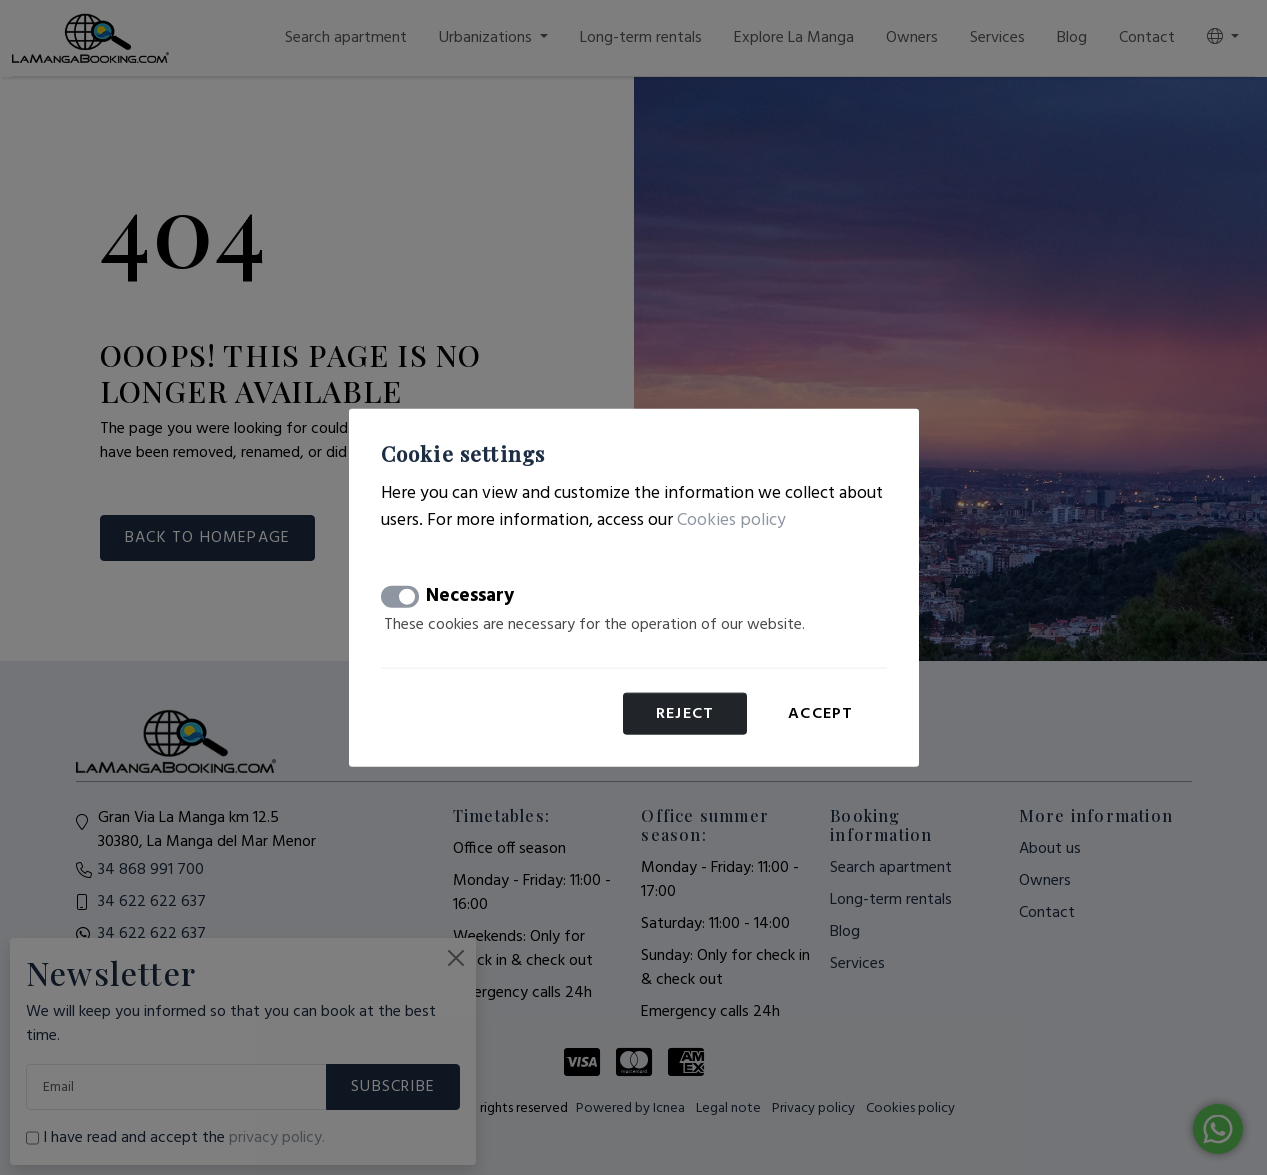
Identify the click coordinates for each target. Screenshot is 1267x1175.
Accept (820, 714)
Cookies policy (731, 519)
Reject (685, 714)
